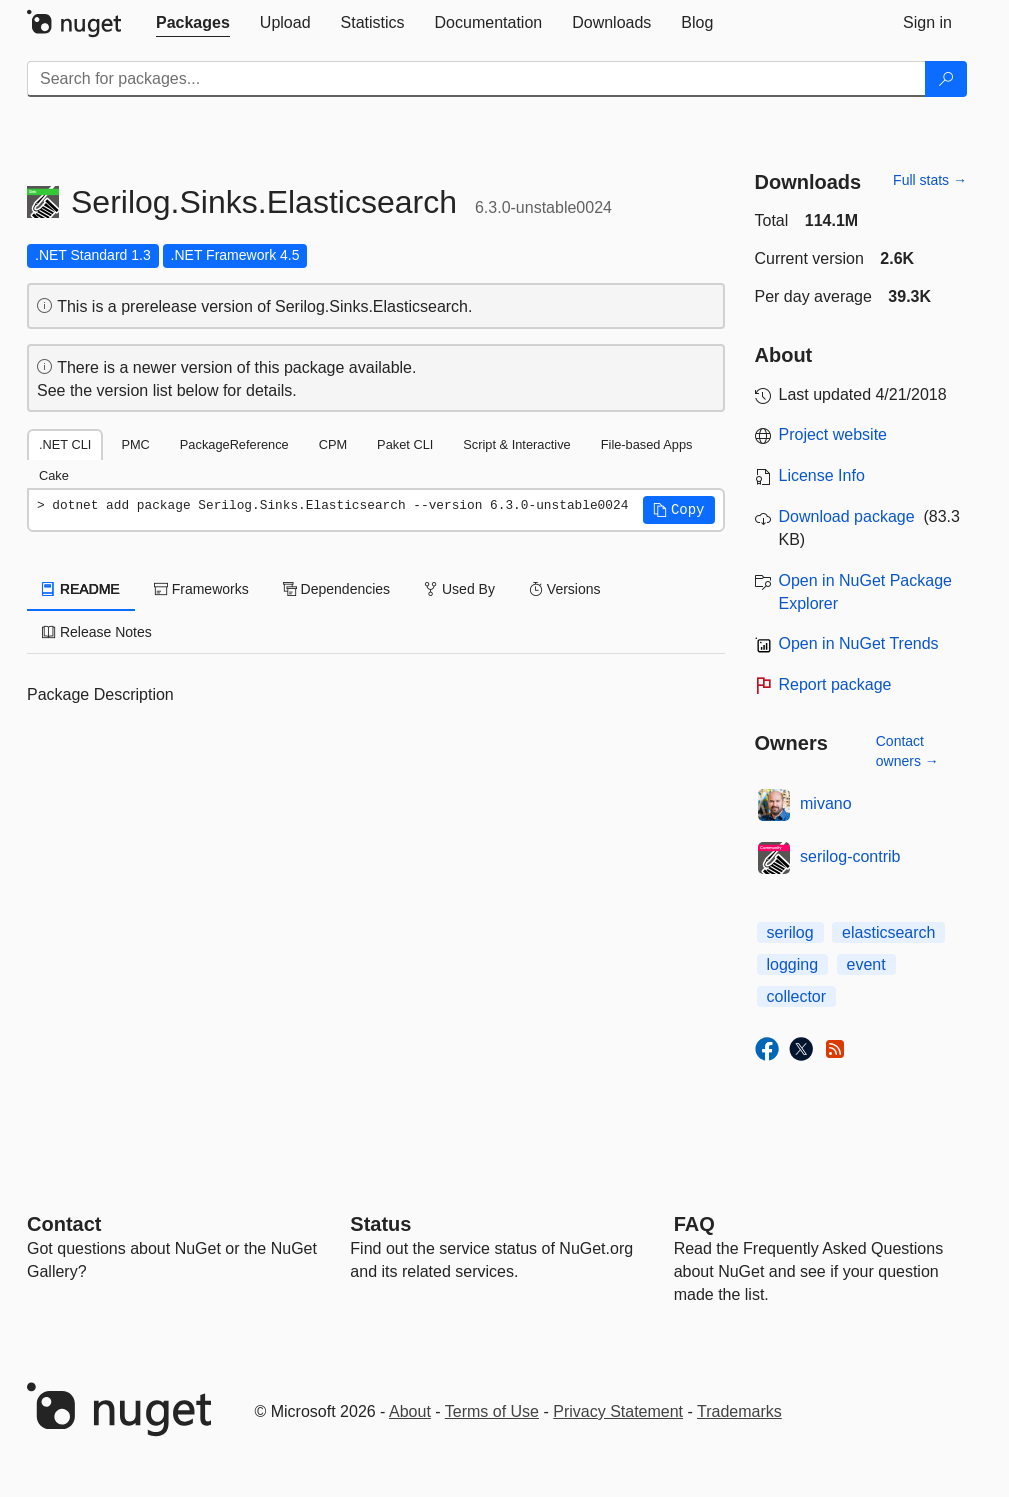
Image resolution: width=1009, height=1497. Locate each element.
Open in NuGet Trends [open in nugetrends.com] (859, 643)
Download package (847, 516)
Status (380, 1224)
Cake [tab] (54, 475)
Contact (64, 1224)
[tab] (193, 23)
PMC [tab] (135, 444)
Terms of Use (492, 1411)
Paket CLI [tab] (405, 444)
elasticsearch (888, 932)
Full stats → (930, 180)
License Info (822, 475)
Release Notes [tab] (97, 632)
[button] (679, 510)
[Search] (946, 79)
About (410, 1411)
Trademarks (739, 1411)
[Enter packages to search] (476, 79)
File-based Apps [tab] (647, 444)
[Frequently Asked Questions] (694, 1224)
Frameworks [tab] (201, 589)
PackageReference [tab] (234, 444)
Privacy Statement (618, 1411)
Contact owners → (907, 751)
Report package (835, 684)
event (866, 964)
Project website (833, 434)
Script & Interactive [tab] (516, 444)
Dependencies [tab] (336, 589)
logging (793, 964)
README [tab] (81, 589)
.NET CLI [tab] (65, 444)
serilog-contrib (850, 856)
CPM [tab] (333, 444)
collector (797, 996)
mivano (826, 803)
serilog (790, 932)
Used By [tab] (459, 589)
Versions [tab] (565, 589)
